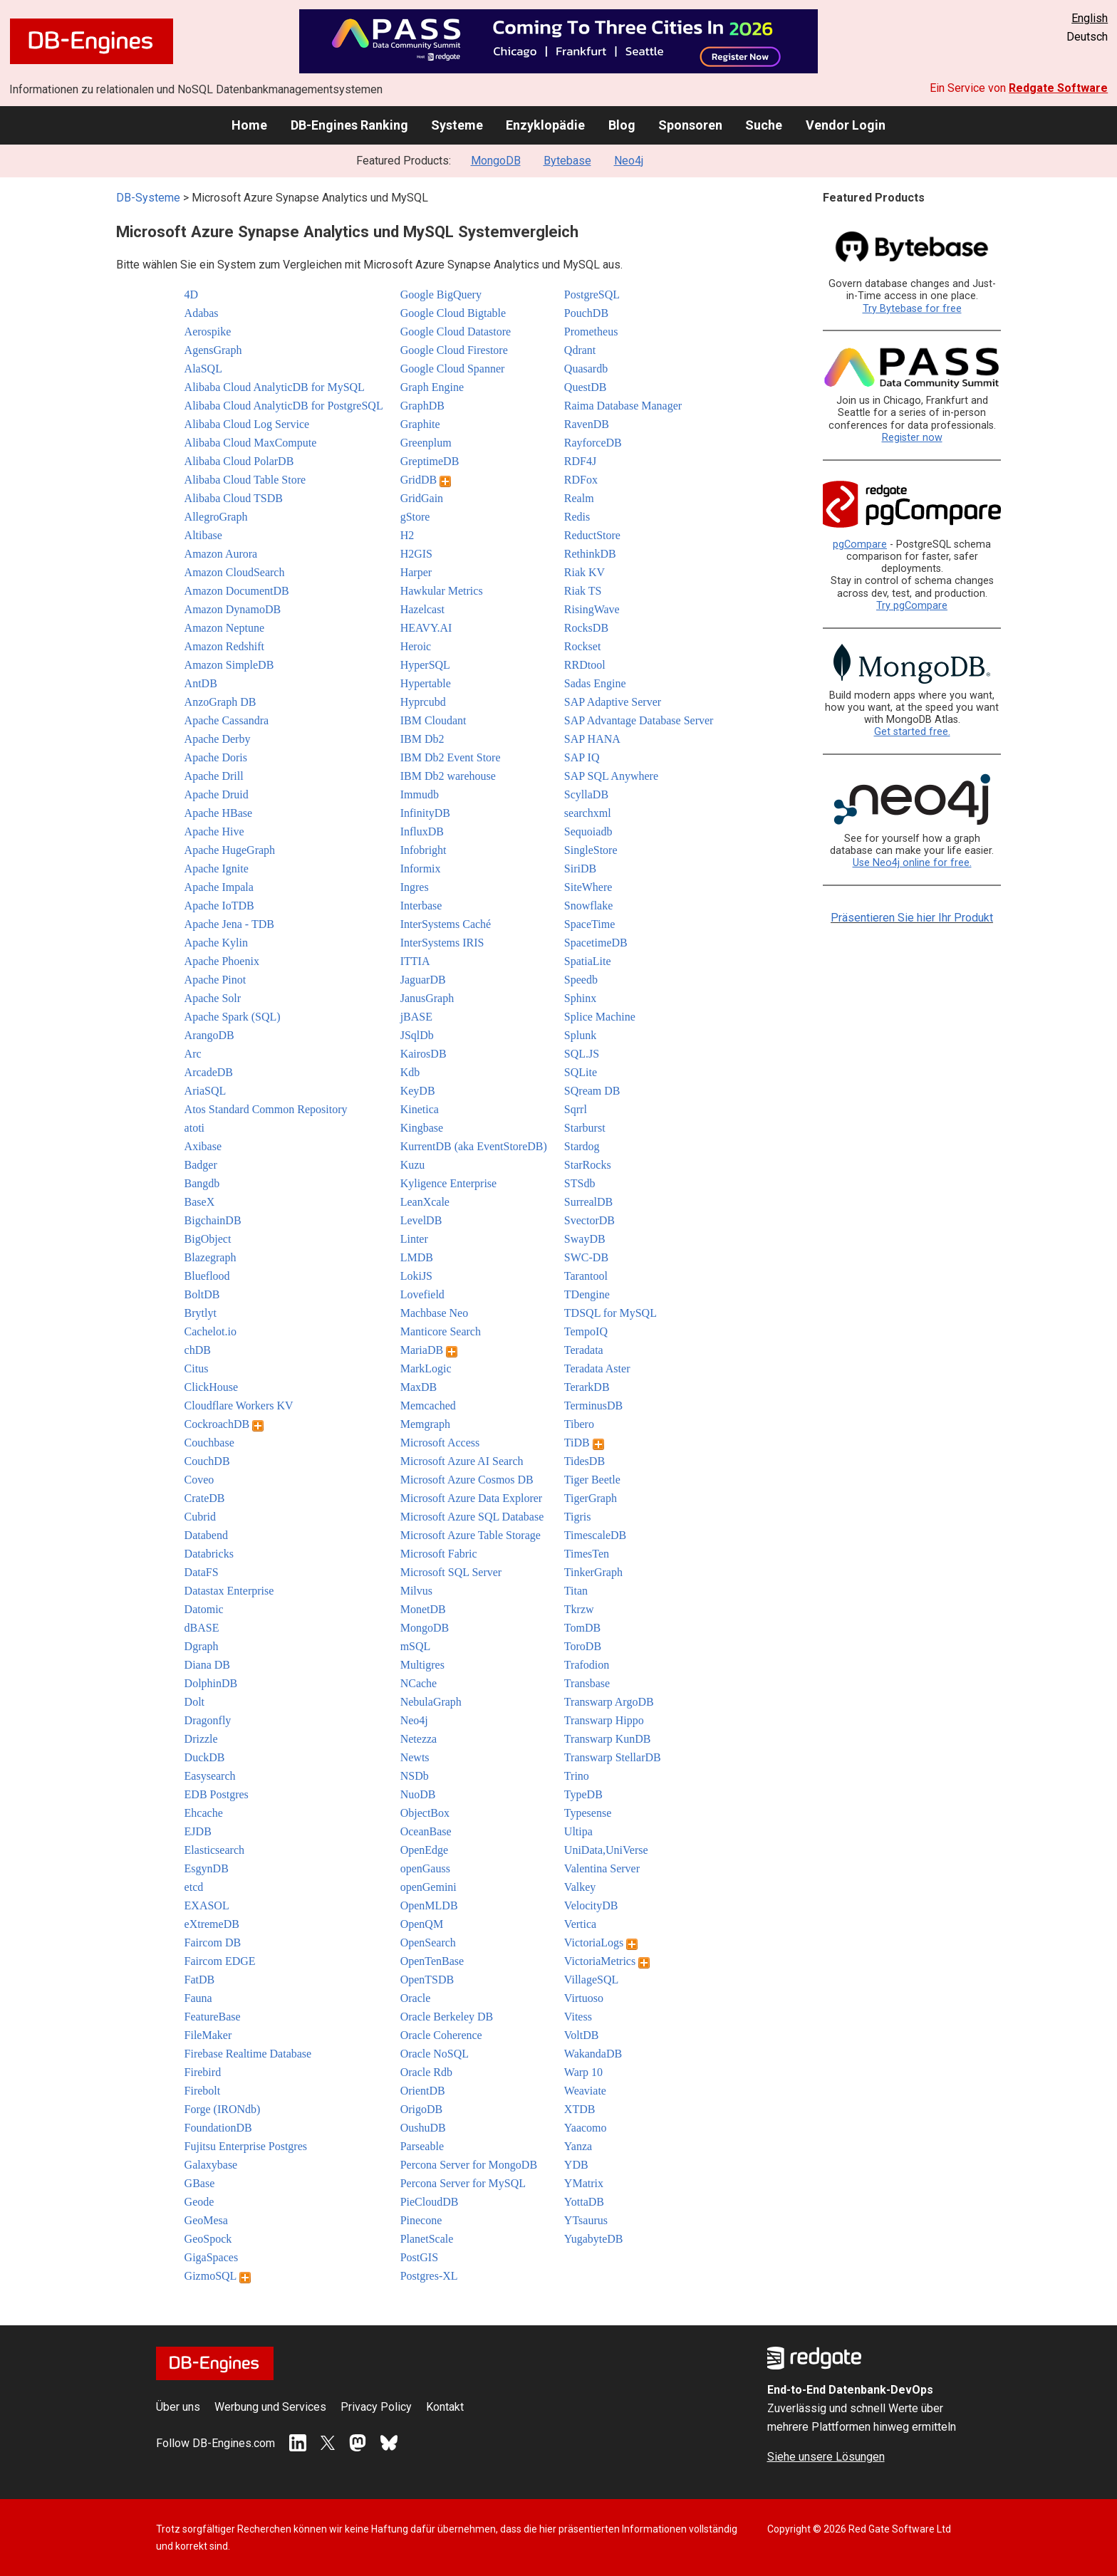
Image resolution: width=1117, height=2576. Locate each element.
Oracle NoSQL (434, 2054)
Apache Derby (218, 739)
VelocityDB (591, 1905)
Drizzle (201, 1739)
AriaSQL (206, 1091)
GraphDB (422, 406)
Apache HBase (219, 813)
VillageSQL (591, 1979)
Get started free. (912, 732)
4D (192, 294)
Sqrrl (575, 1109)
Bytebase (567, 160)
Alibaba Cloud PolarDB (239, 461)
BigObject (208, 1239)
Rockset (582, 646)
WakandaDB (593, 2054)
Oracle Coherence (441, 2035)
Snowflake (588, 905)
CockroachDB (224, 1424)
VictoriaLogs (601, 1942)
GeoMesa (206, 2220)
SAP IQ (582, 757)
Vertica (580, 1924)
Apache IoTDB (219, 905)
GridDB (426, 480)
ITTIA (415, 961)
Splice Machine (599, 1017)
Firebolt (203, 2091)
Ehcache (204, 1813)
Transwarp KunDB (607, 1739)
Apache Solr (213, 998)
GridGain (421, 498)
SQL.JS (581, 1054)
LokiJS (416, 1276)
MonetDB (423, 1609)
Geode (199, 2202)
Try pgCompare (911, 606)
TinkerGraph (593, 1572)
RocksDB (586, 628)
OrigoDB (421, 2109)
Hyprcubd (423, 702)
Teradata (583, 1350)
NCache (418, 1683)
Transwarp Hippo (604, 1720)
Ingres (414, 887)
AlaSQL (203, 369)
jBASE (416, 1017)
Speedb (581, 980)
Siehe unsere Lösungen (826, 2456)
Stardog (582, 1146)
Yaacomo (585, 2128)
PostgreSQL (592, 294)
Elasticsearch (214, 1850)
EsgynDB (207, 1868)
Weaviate (585, 2091)
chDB (198, 1350)
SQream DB (592, 1091)
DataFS (202, 1572)
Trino (576, 1776)
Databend (206, 1535)
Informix (420, 868)
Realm (579, 498)
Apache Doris (216, 757)
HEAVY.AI (426, 628)
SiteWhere (588, 887)
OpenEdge (424, 1850)
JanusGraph (427, 998)
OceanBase (426, 1831)
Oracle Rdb (426, 2072)
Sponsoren (690, 125)
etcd (194, 1887)
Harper (416, 572)
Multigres (422, 1665)
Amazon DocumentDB (237, 591)
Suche (763, 125)
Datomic (204, 1609)
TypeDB (583, 1794)
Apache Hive (214, 831)
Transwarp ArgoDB (609, 1702)
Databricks (209, 1554)
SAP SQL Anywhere (611, 776)
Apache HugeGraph (230, 850)
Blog (621, 125)
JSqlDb (417, 1035)
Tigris (577, 1517)
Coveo (199, 1480)
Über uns (178, 2407)
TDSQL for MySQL (610, 1313)
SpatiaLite (587, 961)
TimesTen (586, 1554)
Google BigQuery (441, 294)
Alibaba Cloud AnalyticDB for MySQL (275, 387)
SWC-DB (586, 1257)
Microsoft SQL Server (451, 1572)
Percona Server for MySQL (463, 2183)
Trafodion (586, 1665)
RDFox (581, 480)
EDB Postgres (217, 1794)
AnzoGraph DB (220, 702)
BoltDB (202, 1294)
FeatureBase (213, 2017)
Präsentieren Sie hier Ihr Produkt (912, 917)
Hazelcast (422, 609)
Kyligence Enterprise (448, 1183)
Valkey (580, 1887)
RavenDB (586, 424)
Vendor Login (845, 125)
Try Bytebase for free (912, 309)
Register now (912, 438)
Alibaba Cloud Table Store (245, 480)
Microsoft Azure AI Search (462, 1461)
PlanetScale (427, 2239)
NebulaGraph (431, 1702)
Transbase (587, 1683)
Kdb (410, 1072)
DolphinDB (211, 1683)
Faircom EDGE (220, 1961)
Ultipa (578, 1831)
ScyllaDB (586, 794)
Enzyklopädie (545, 125)
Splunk (580, 1035)
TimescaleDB (595, 1535)
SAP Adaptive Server (612, 702)
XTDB (580, 2109)
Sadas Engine (595, 683)
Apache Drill (214, 776)
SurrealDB (588, 1202)
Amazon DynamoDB (233, 609)
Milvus (416, 1591)
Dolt (194, 1702)
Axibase (203, 1146)
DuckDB (205, 1757)
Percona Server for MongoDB (468, 2165)
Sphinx (580, 998)
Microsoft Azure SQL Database (472, 1517)
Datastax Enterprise (229, 1591)
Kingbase (421, 1128)
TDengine (587, 1294)
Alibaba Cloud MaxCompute (251, 443)
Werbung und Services (270, 2407)
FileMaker (208, 2035)
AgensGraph (213, 350)
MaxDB (418, 1387)
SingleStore (591, 850)
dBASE (202, 1628)
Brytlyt (201, 1313)
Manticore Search (440, 1331)
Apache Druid (217, 794)
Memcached (428, 1405)
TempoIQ (586, 1331)
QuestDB (585, 387)
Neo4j (628, 160)
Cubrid (200, 1517)
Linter (414, 1239)
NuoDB (418, 1794)
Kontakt (445, 2407)
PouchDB (586, 313)
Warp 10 (583, 2072)
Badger (201, 1165)
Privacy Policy (376, 2407)
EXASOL (207, 1905)
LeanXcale (425, 1202)
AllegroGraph (216, 517)
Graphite (420, 424)
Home (249, 125)
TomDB (582, 1628)
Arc (193, 1054)
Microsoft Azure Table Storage (470, 1535)
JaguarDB (423, 980)
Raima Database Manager (623, 406)
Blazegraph (211, 1257)
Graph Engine (432, 387)
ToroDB (582, 1646)
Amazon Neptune (224, 628)
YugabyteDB (593, 2239)
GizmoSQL (218, 2276)
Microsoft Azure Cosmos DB (467, 1480)
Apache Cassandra (227, 720)
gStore (415, 517)
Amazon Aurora (221, 554)
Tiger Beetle (592, 1480)
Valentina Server (602, 1868)
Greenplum (426, 443)
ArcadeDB (209, 1072)
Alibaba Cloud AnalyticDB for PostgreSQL (284, 406)
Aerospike (208, 331)
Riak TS (583, 591)
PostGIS (419, 2257)
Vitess (578, 2017)
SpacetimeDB (596, 943)
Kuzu (412, 1165)
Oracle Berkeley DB (447, 2017)
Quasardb (586, 369)
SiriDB (580, 868)
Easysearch (210, 1776)
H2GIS (416, 554)
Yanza (578, 2146)
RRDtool (585, 665)
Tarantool (586, 1276)
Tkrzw (579, 1609)
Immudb (419, 794)
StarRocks (587, 1165)
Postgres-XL (429, 2276)
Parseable (422, 2146)
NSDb (414, 1776)
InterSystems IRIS (442, 943)
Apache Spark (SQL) (233, 1017)
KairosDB (423, 1054)
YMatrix (583, 2183)
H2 (407, 535)
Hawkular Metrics (441, 591)
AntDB (201, 683)
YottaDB (584, 2202)
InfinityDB (425, 813)
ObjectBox (425, 1813)
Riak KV (584, 572)
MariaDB (428, 1350)
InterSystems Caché (446, 924)
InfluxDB (422, 831)
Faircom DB (213, 1942)
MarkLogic (426, 1368)
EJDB (198, 1831)
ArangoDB (209, 1035)
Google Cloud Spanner (452, 369)
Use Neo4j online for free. (912, 863)
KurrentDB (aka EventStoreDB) (473, 1146)
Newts (415, 1757)
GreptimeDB (429, 461)
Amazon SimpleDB (229, 665)
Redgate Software (1058, 88)
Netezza (418, 1739)
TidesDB (584, 1461)
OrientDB (422, 2091)
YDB (576, 2165)
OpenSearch (428, 1942)
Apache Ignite (217, 868)
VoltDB (581, 2035)
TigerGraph (590, 1498)
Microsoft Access (440, 1442)
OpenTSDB (427, 1979)
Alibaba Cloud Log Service (247, 424)
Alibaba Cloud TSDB (234, 498)
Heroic (416, 646)
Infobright (423, 850)
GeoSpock (208, 2239)
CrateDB (205, 1498)
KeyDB (417, 1091)
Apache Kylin (216, 943)
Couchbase (209, 1442)
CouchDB (207, 1461)
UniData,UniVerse (606, 1850)
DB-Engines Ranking (349, 125)
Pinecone (421, 2220)
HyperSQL (425, 665)
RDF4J (580, 461)
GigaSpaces (212, 2257)
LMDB (416, 1257)
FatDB (200, 1979)
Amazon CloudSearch (235, 572)
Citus (197, 1368)
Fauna (198, 1998)
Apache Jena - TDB (229, 924)
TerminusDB (593, 1405)
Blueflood (207, 1276)
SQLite (580, 1072)
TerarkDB (587, 1387)
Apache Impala (219, 887)
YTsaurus (586, 2220)
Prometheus (591, 331)
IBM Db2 (422, 739)
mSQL (415, 1646)
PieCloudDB (429, 2202)
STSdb (580, 1183)
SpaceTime (589, 924)
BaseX (200, 1202)
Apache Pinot (215, 980)
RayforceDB (593, 443)
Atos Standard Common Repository (266, 1109)
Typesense (587, 1813)
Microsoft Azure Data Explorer (471, 1498)
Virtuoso (583, 1998)
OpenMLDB (429, 1905)
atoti (194, 1128)
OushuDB (423, 2128)
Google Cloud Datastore (455, 331)
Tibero (579, 1424)
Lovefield (422, 1294)
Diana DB (207, 1665)
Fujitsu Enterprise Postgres (246, 2146)
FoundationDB (218, 2128)
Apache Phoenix (222, 961)
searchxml (587, 813)
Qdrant (580, 350)
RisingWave (592, 609)
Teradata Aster (597, 1368)
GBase (200, 2183)
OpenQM (421, 1924)
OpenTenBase (432, 1961)
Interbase (421, 905)
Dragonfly (208, 1720)
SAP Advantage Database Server (639, 720)
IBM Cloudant (433, 720)
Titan (576, 1591)
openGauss (425, 1868)
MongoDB (496, 160)
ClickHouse (212, 1387)
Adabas (202, 313)
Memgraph (425, 1424)
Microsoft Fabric (438, 1554)
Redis (577, 517)
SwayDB (585, 1239)
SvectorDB (589, 1220)
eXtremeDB (212, 1924)
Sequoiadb (588, 831)
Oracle (415, 1998)
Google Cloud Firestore (454, 350)
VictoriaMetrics (607, 1961)
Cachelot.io (211, 1331)
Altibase (203, 535)
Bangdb (202, 1183)
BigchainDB (213, 1220)
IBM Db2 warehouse (448, 776)
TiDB (584, 1442)
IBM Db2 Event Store (450, 757)
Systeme (457, 125)
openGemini (428, 1887)
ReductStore (592, 535)
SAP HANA (592, 739)
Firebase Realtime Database (248, 2054)
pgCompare (860, 544)
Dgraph (202, 1646)
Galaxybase (211, 2165)
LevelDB (421, 1220)
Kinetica (419, 1109)
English (1089, 18)
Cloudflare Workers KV (239, 1405)
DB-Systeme (148, 197)
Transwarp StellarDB (612, 1757)
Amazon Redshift (224, 646)
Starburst (585, 1128)
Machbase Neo (434, 1313)
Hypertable (425, 683)
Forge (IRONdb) (223, 2109)
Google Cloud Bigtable (453, 313)
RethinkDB (590, 554)
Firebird (203, 2072)
